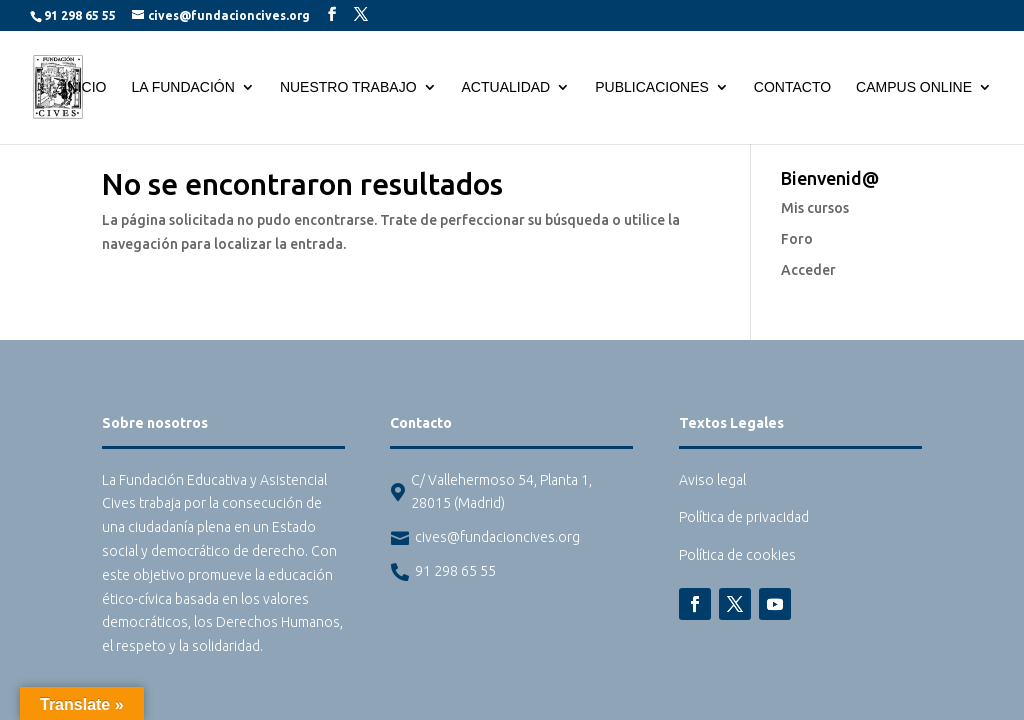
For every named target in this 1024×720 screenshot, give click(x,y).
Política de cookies (737, 555)
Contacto (792, 87)
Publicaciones (652, 87)
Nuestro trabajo (348, 87)
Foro (797, 239)
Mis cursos (815, 208)
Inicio (85, 87)
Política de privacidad (744, 517)
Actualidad (506, 87)
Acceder (808, 270)
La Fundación (182, 87)
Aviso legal (712, 480)
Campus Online (914, 87)
